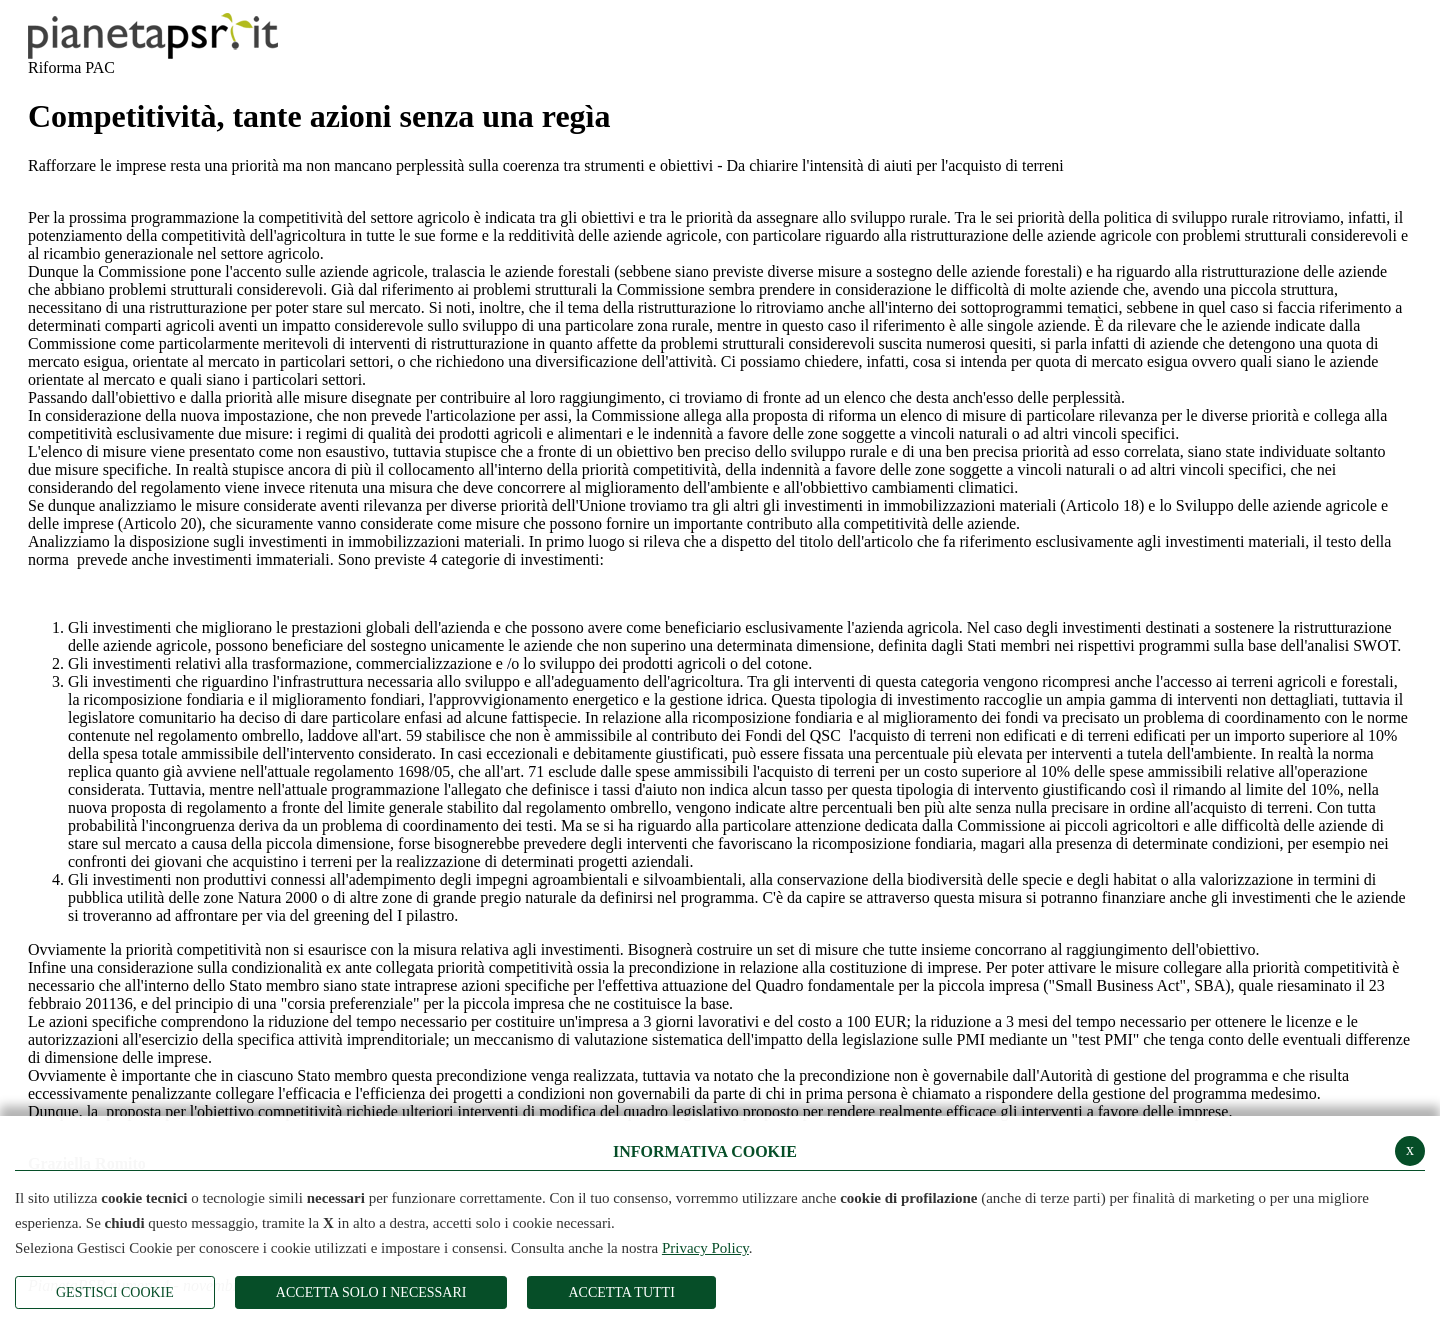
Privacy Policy (705, 1248)
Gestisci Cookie (115, 1292)
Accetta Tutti (621, 1292)
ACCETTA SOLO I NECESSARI (371, 1292)
